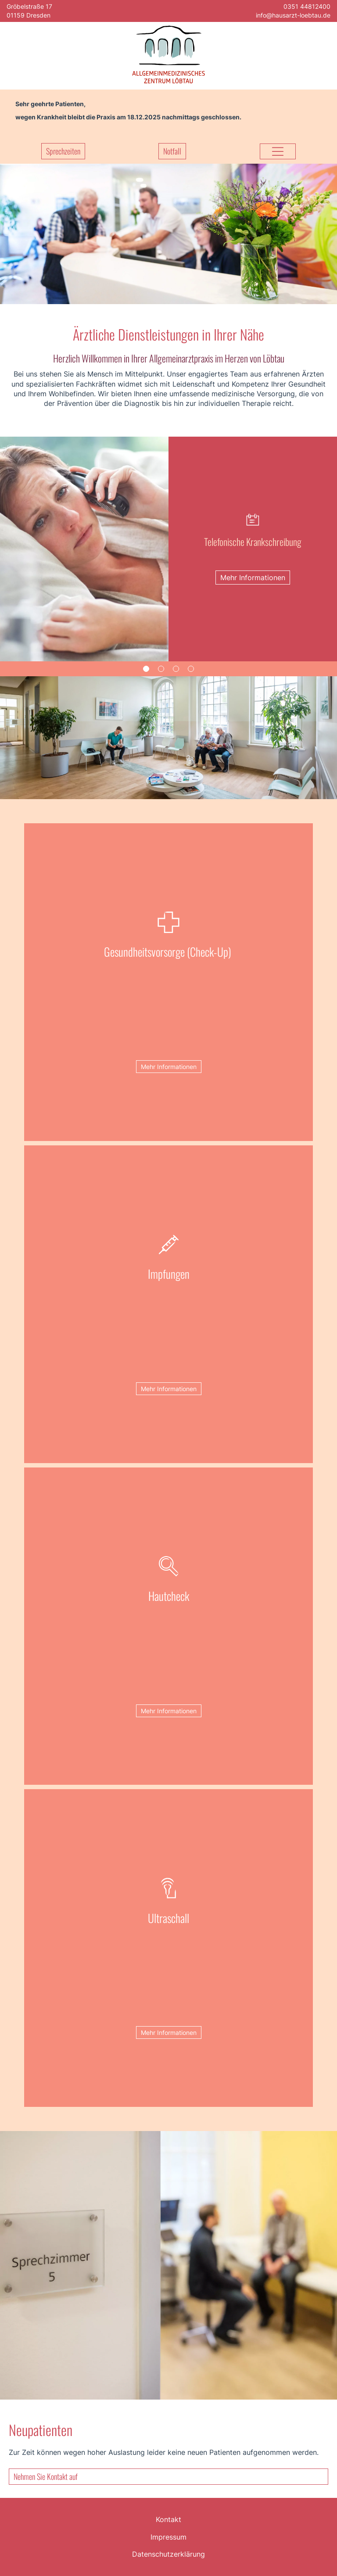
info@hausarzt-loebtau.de (293, 15)
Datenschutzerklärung (168, 2554)
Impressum (168, 2537)
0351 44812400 (306, 6)
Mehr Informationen (169, 1066)
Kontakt (168, 2519)
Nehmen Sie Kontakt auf (46, 2476)
